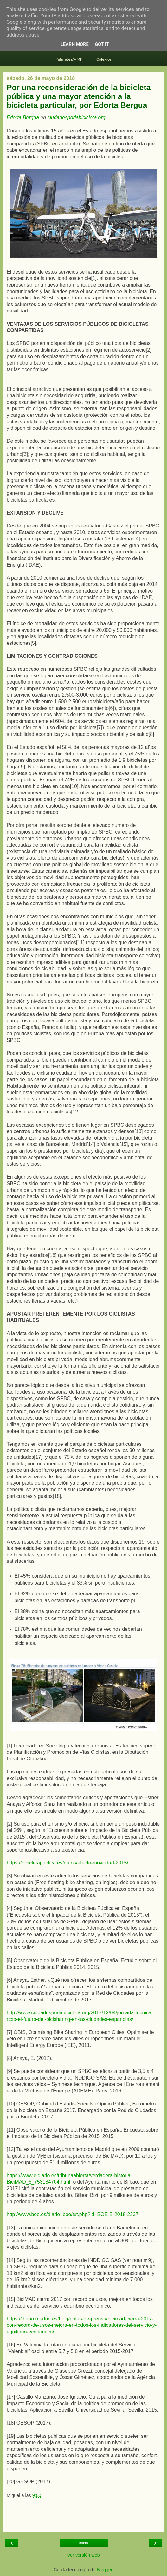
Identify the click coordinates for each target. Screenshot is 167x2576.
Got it (102, 44)
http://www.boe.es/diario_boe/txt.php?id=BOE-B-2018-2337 (72, 2214)
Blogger (104, 2569)
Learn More (74, 44)
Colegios (104, 59)
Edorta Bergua (23, 117)
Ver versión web (83, 2555)
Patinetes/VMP (68, 59)
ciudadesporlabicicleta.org (76, 117)
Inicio (83, 2543)
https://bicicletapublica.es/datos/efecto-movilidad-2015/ (67, 1862)
